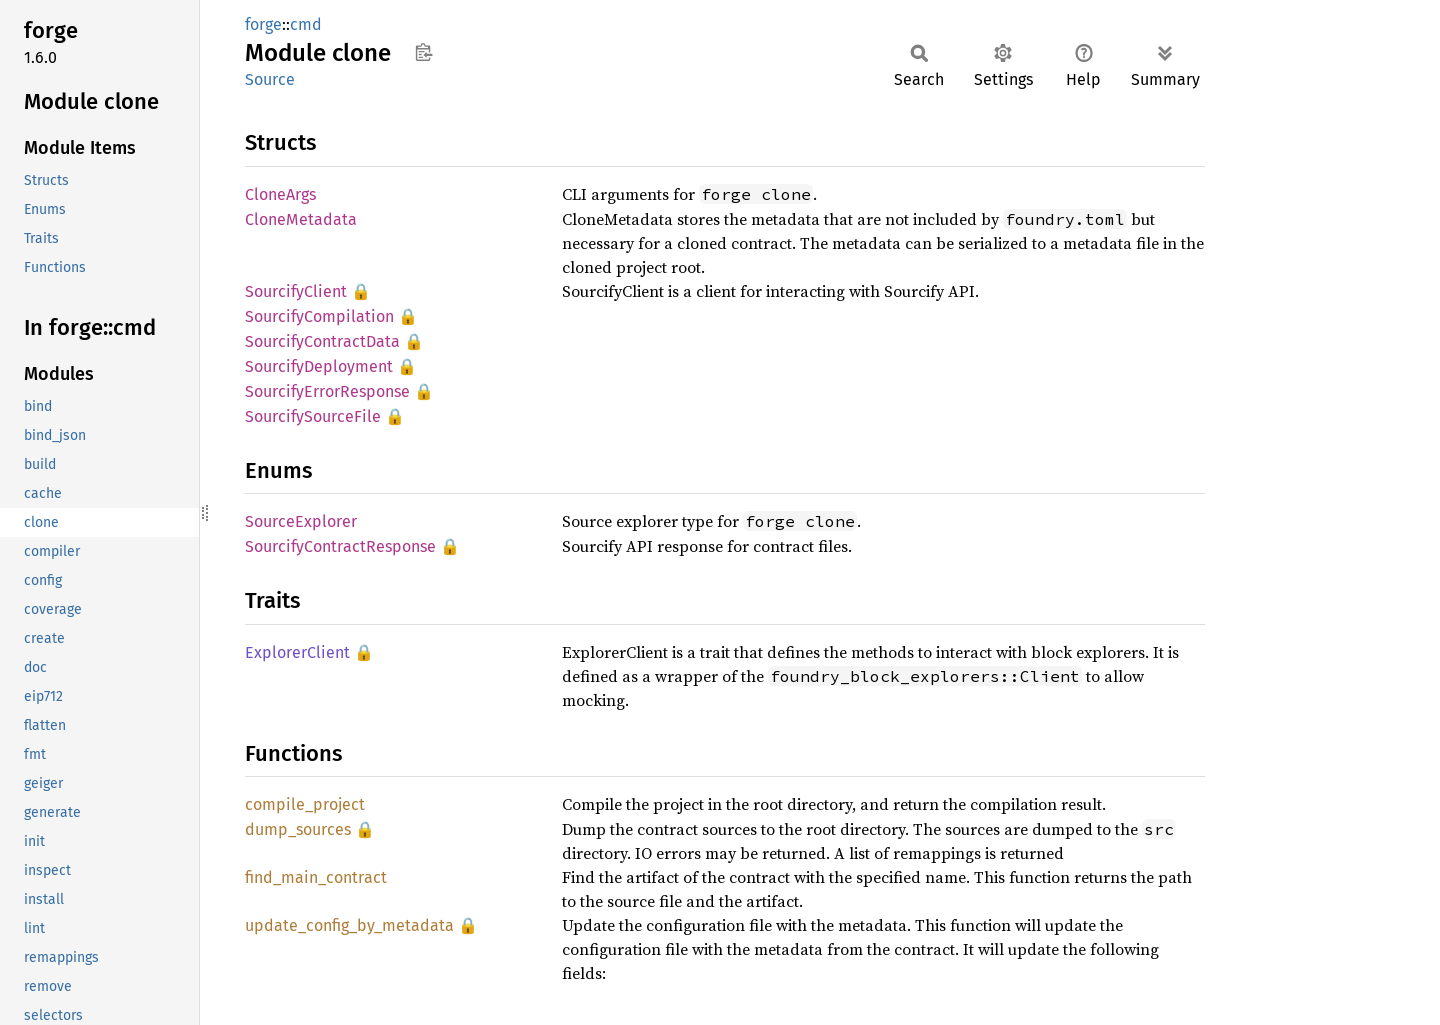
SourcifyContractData (322, 341)
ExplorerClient (297, 652)
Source (270, 79)
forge (263, 24)
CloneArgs (280, 194)
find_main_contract (316, 877)
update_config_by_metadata (349, 925)
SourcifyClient (296, 291)
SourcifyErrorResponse (327, 391)
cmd (306, 24)
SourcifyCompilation (319, 316)
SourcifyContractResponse (340, 546)
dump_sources (298, 829)
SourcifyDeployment (319, 366)
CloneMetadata (301, 219)
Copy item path (423, 52)
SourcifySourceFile (313, 416)
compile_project (305, 804)
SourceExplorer (301, 521)
